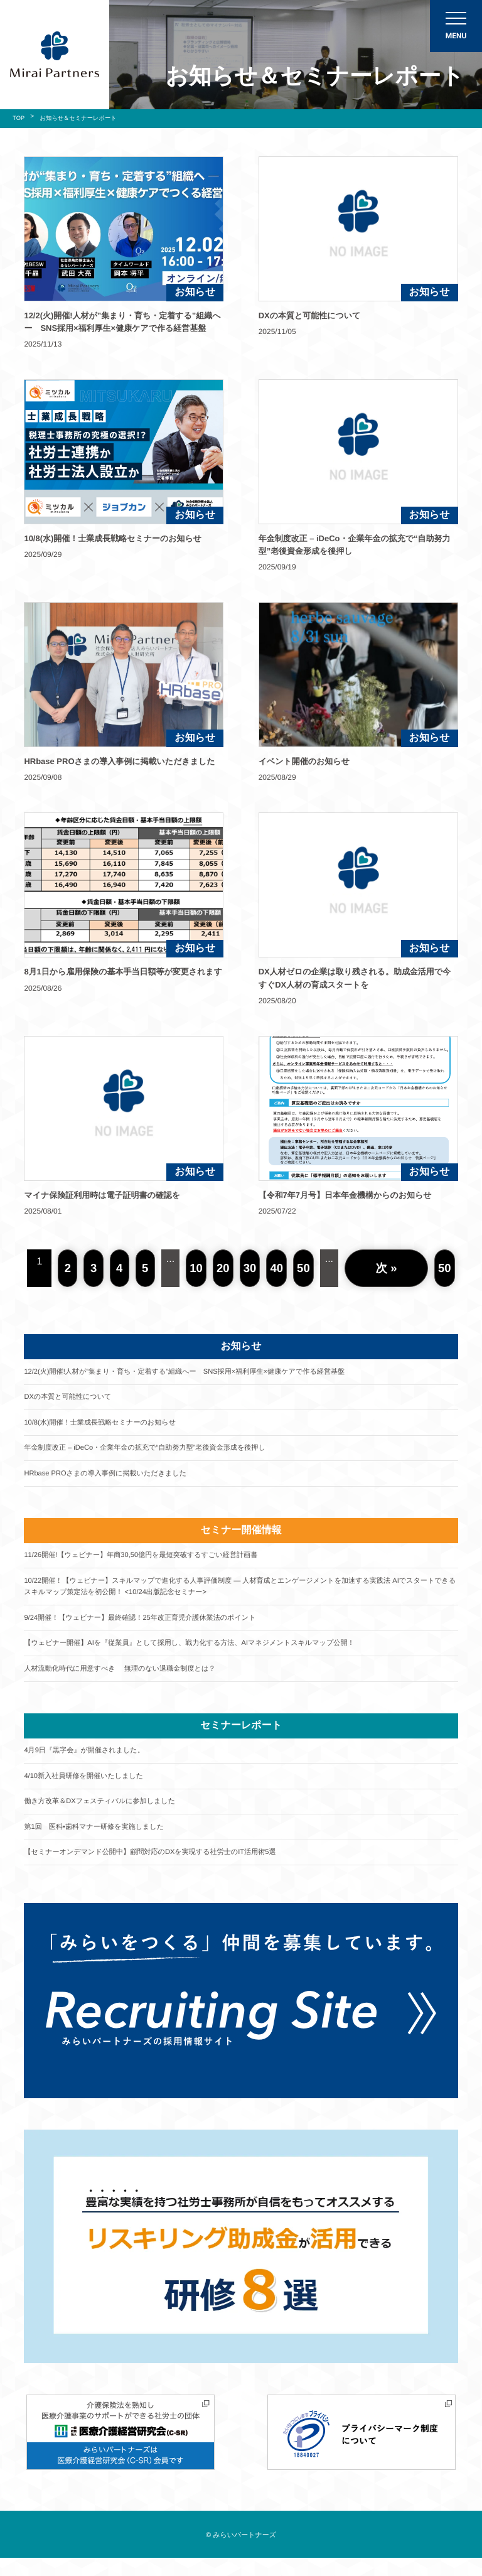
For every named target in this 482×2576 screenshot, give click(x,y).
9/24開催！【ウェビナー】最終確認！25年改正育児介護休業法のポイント (149, 1626)
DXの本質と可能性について (71, 1398)
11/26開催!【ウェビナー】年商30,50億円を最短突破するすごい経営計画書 (150, 1560)
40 (279, 1268)
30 (252, 1268)
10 (198, 1268)
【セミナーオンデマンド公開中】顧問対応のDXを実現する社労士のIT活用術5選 (160, 1867)
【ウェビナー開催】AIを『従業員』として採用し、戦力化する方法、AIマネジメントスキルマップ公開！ (202, 1652)
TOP (19, 118)
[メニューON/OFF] (456, 26)
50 (307, 1268)
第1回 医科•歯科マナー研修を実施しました (99, 1840)
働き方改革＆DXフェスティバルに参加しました (105, 1814)
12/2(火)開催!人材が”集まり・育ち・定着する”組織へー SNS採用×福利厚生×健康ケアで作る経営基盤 (197, 1372)
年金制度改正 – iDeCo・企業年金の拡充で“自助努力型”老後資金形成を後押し (154, 1451)
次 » (388, 1268)
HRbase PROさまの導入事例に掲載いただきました (111, 1478)
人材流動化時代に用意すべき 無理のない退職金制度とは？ (127, 1678)
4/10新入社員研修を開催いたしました (88, 1788)
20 (225, 1268)
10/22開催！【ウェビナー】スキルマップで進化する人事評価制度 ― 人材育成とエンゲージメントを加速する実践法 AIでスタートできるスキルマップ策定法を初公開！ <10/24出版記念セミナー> (238, 1593)
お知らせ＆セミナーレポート (83, 118)
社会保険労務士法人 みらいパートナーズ (54, 54)
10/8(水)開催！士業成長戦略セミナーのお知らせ (106, 1425)
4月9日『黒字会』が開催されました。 (89, 1761)
